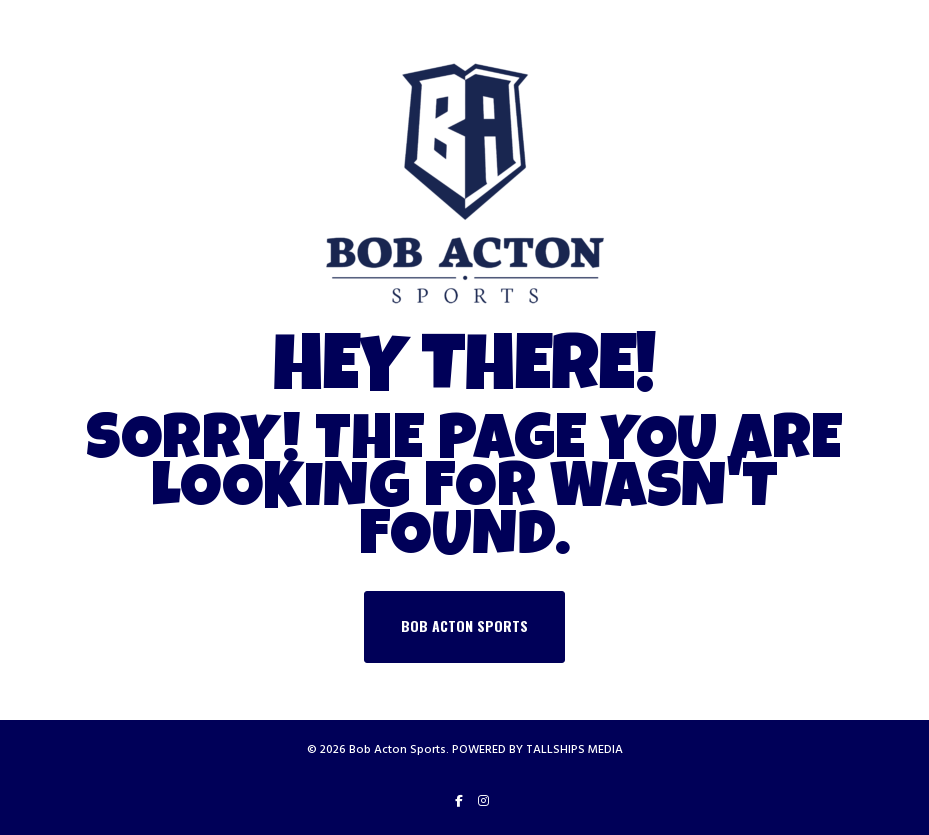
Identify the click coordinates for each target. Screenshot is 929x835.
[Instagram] (483, 801)
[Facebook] (459, 801)
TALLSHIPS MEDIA (574, 749)
